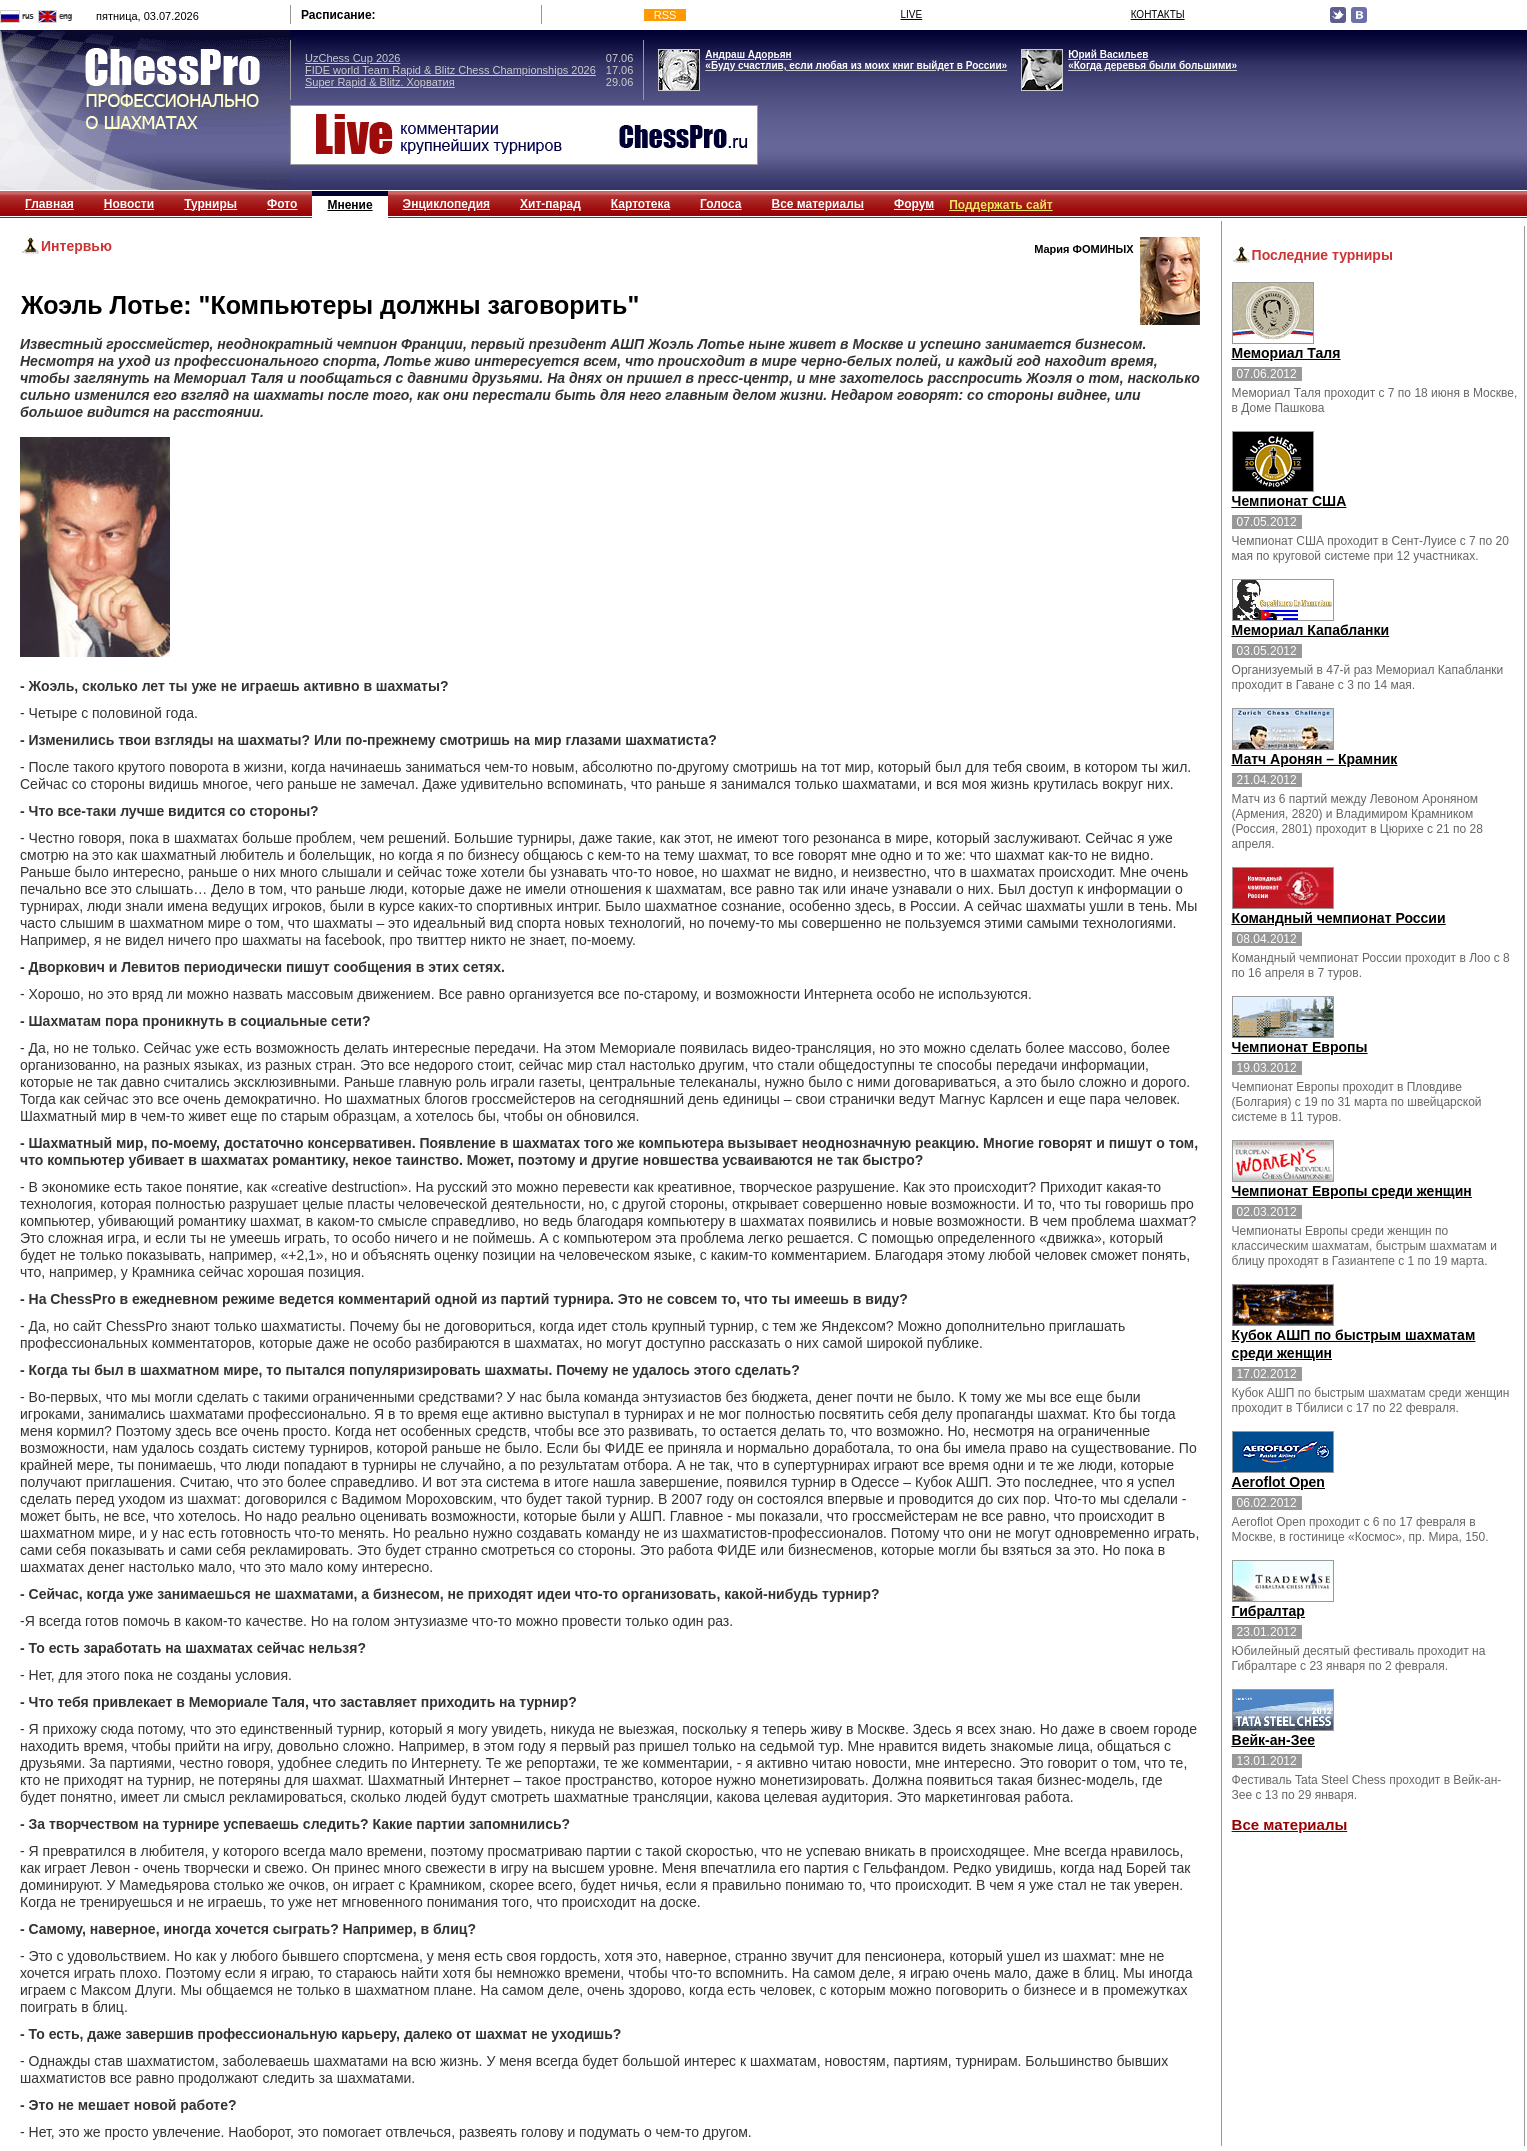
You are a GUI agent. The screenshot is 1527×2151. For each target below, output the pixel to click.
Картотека (640, 204)
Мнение (349, 205)
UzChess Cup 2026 (352, 58)
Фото (282, 204)
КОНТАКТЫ (1158, 14)
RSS (665, 15)
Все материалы (817, 204)
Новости (129, 204)
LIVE (912, 14)
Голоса (720, 204)
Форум (914, 204)
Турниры (210, 204)
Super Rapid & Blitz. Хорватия (380, 82)
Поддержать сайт (1001, 205)
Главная (49, 204)
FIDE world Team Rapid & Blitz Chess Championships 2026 (450, 70)
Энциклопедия (446, 204)
